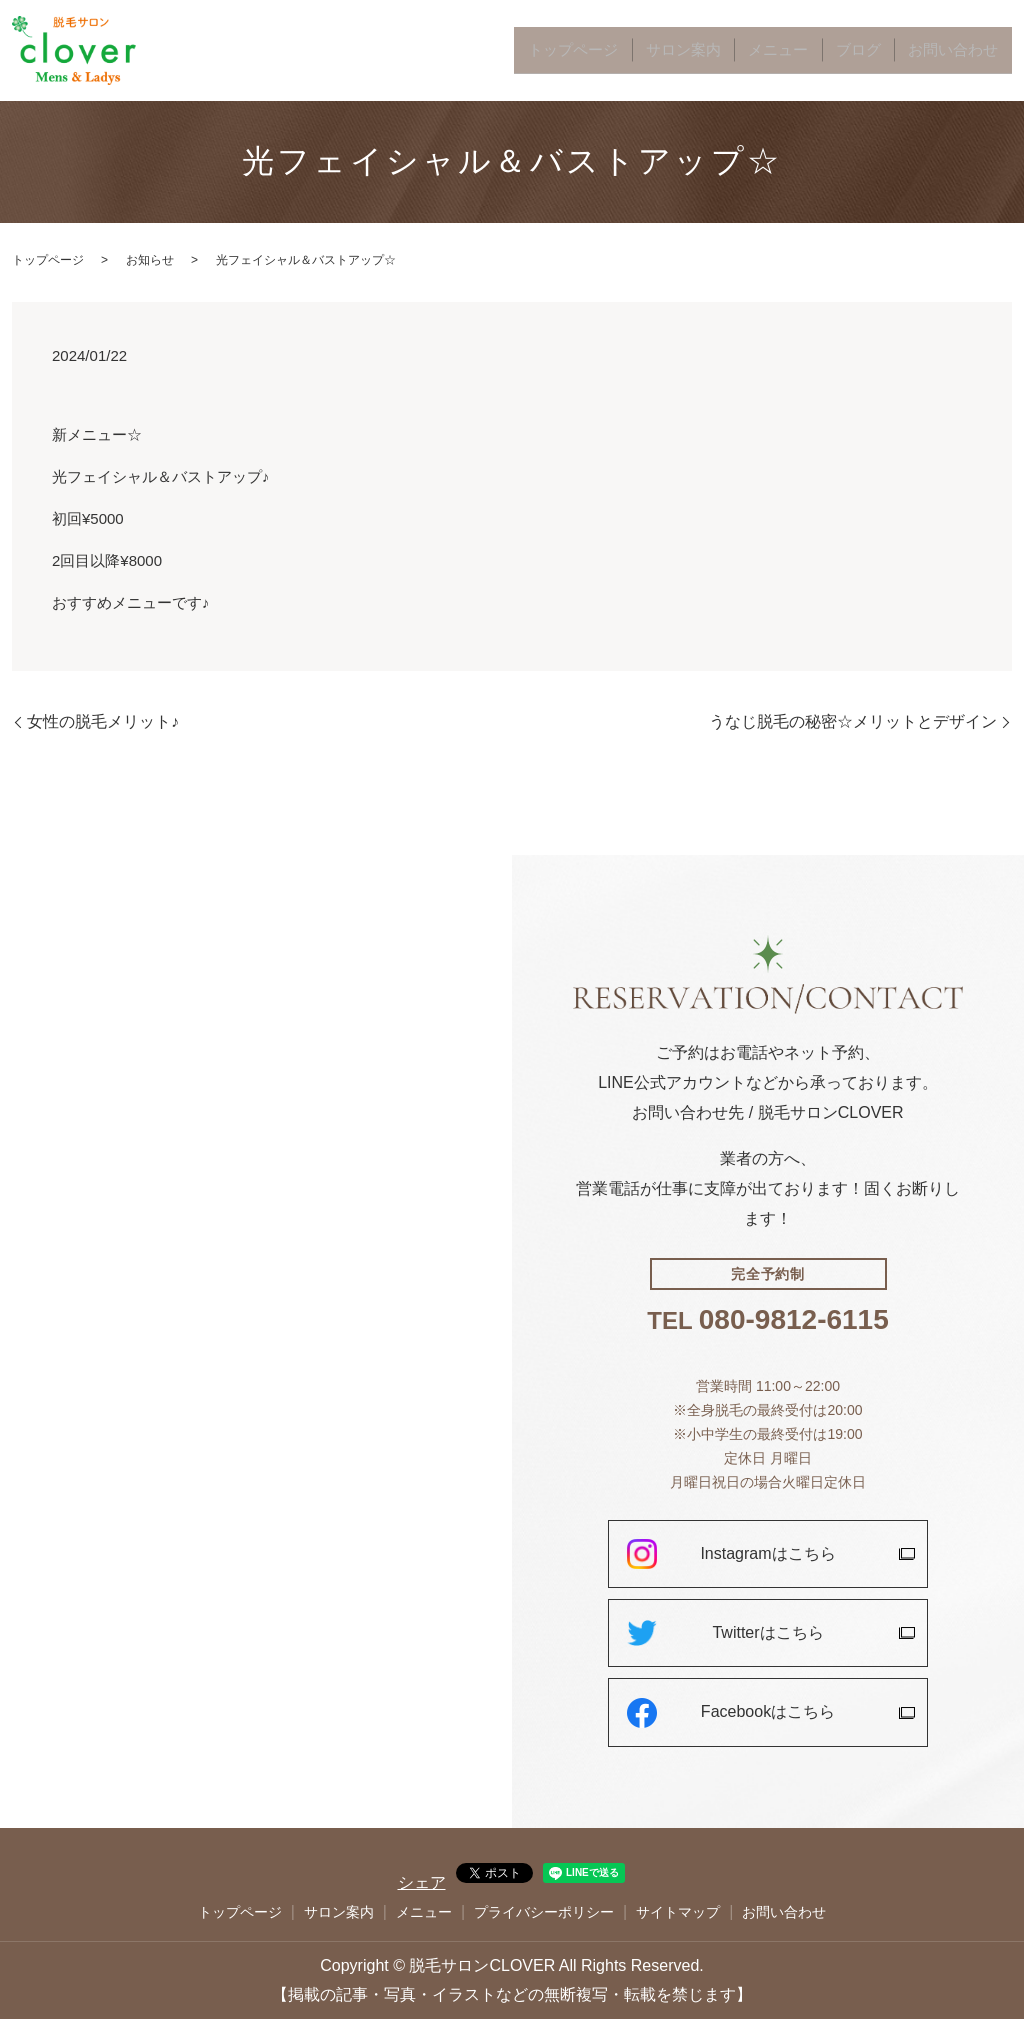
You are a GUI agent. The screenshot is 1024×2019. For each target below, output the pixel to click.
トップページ (674, 51)
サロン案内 (759, 51)
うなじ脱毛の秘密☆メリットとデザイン (853, 721)
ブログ (893, 51)
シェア (422, 1882)
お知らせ (150, 260)
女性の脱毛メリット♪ (103, 721)
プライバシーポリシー (544, 1912)
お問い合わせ (966, 51)
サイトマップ (678, 1912)
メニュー (832, 51)
